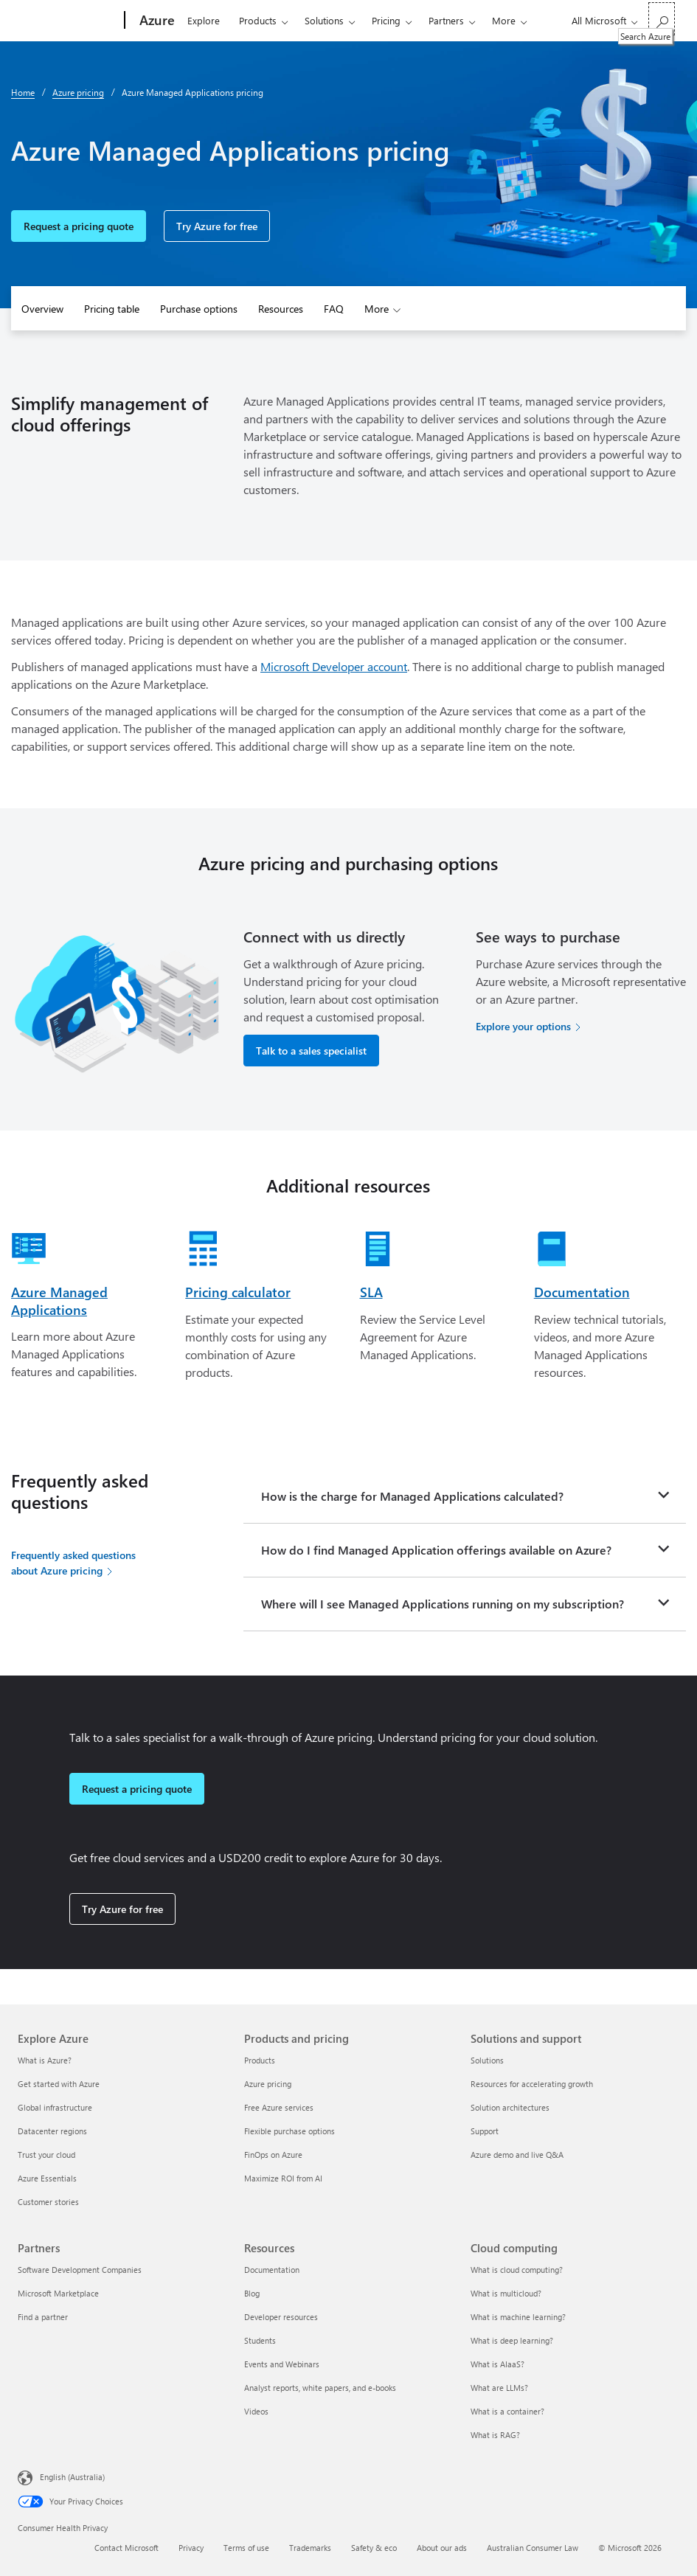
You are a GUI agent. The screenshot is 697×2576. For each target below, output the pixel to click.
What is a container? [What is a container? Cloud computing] (507, 2411)
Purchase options (198, 309)
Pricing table (111, 309)
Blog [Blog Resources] (252, 2293)
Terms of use (246, 2547)
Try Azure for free (216, 226)
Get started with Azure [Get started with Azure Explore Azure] (59, 2083)
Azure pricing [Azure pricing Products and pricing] (267, 2083)
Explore (203, 20)
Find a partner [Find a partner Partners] (43, 2316)
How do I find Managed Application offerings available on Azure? (436, 1550)
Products (258, 20)
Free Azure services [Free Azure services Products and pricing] (278, 2107)
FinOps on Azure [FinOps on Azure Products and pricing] (273, 2154)
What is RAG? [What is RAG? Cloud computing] (495, 2434)
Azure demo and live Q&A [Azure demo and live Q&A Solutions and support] (517, 2154)
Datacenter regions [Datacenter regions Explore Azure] (52, 2130)
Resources (280, 309)
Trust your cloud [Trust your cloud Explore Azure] (46, 2154)
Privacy (191, 2547)
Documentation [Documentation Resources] (271, 2269)
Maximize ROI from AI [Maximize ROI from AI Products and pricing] (283, 2178)
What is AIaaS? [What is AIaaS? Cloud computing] (497, 2364)
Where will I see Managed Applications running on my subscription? (442, 1603)
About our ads (442, 2547)
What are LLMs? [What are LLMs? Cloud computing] (499, 2387)
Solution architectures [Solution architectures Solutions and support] (510, 2107)
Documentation (582, 1292)
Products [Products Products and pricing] (259, 2060)
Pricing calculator (238, 1292)
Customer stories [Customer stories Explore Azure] (48, 2201)
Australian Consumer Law (532, 2547)
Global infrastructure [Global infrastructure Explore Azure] (55, 2107)
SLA (371, 1292)
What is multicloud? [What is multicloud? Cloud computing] (506, 2293)
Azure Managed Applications (59, 1300)
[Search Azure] (661, 18)
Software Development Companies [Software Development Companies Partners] (80, 2269)
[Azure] (155, 21)
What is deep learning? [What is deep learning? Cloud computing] (512, 2340)
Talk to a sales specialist (311, 1051)
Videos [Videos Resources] (256, 2411)
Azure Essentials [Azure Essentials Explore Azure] (47, 2178)
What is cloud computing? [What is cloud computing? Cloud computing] (517, 2269)
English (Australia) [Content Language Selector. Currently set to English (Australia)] (72, 2476)
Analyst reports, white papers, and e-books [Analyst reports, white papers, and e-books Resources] (320, 2387)
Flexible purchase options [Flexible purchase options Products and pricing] (289, 2130)
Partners (446, 20)
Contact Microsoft (126, 2547)
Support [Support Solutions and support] (485, 2130)
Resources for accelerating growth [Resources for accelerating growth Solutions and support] (532, 2083)
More (504, 20)
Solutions (324, 20)
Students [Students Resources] (260, 2340)
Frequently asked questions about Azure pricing (73, 1562)
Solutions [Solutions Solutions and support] (487, 2060)
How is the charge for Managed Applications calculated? (412, 1496)
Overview (42, 309)
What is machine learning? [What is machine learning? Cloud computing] (518, 2316)
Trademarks (310, 2547)
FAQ (334, 309)
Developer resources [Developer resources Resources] (281, 2316)
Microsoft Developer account (333, 666)
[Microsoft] (68, 21)
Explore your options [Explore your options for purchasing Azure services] (523, 1026)
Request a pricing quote (78, 226)
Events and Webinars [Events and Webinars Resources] (281, 2364)
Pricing (386, 20)
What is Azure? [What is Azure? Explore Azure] (45, 2060)
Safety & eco (374, 2547)
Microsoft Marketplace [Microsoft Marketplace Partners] (58, 2293)
